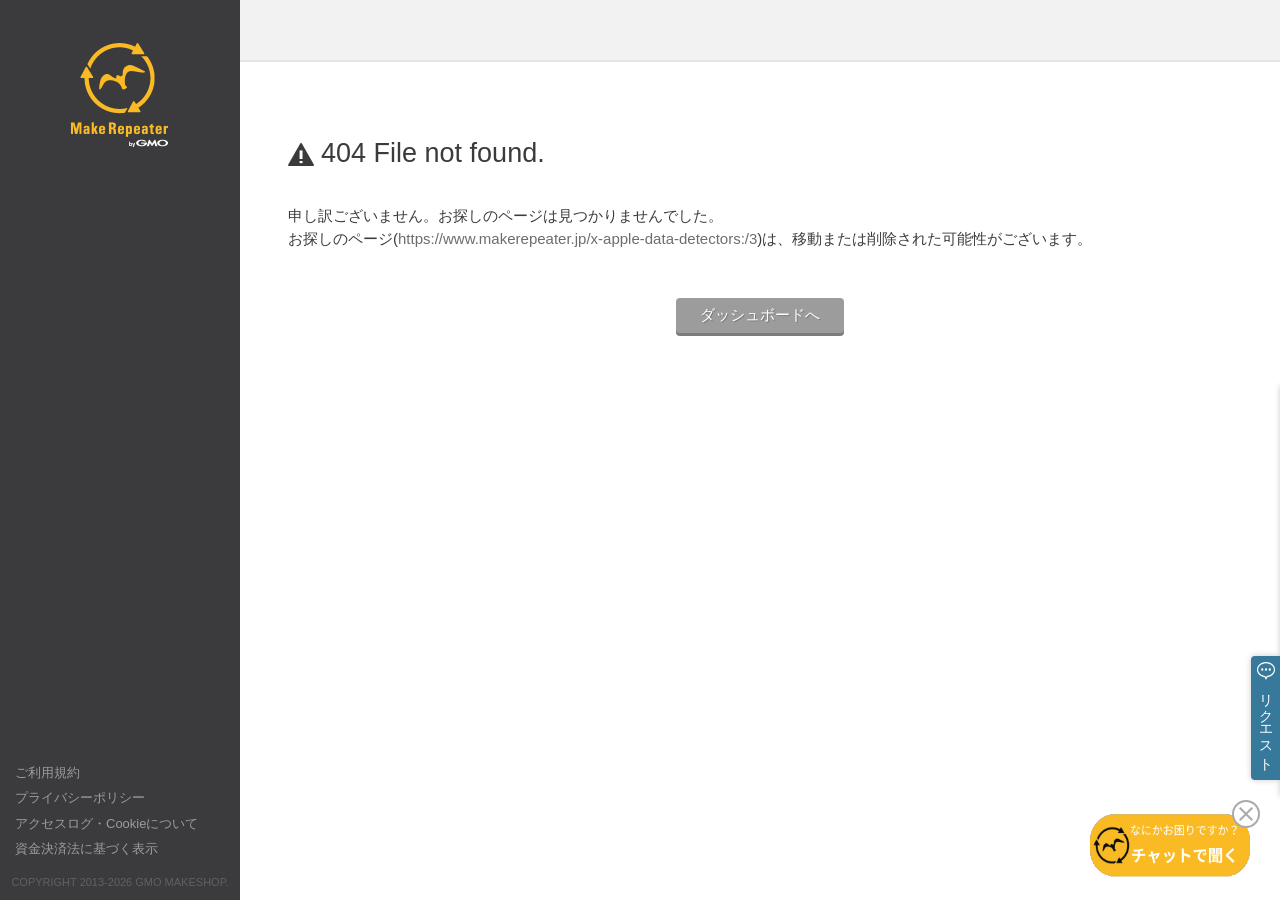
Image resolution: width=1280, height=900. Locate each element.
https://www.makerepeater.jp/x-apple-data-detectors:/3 (577, 238)
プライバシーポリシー (80, 797)
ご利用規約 (47, 772)
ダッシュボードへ (760, 314)
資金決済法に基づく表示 (86, 848)
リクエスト (1266, 724)
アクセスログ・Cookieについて (106, 823)
